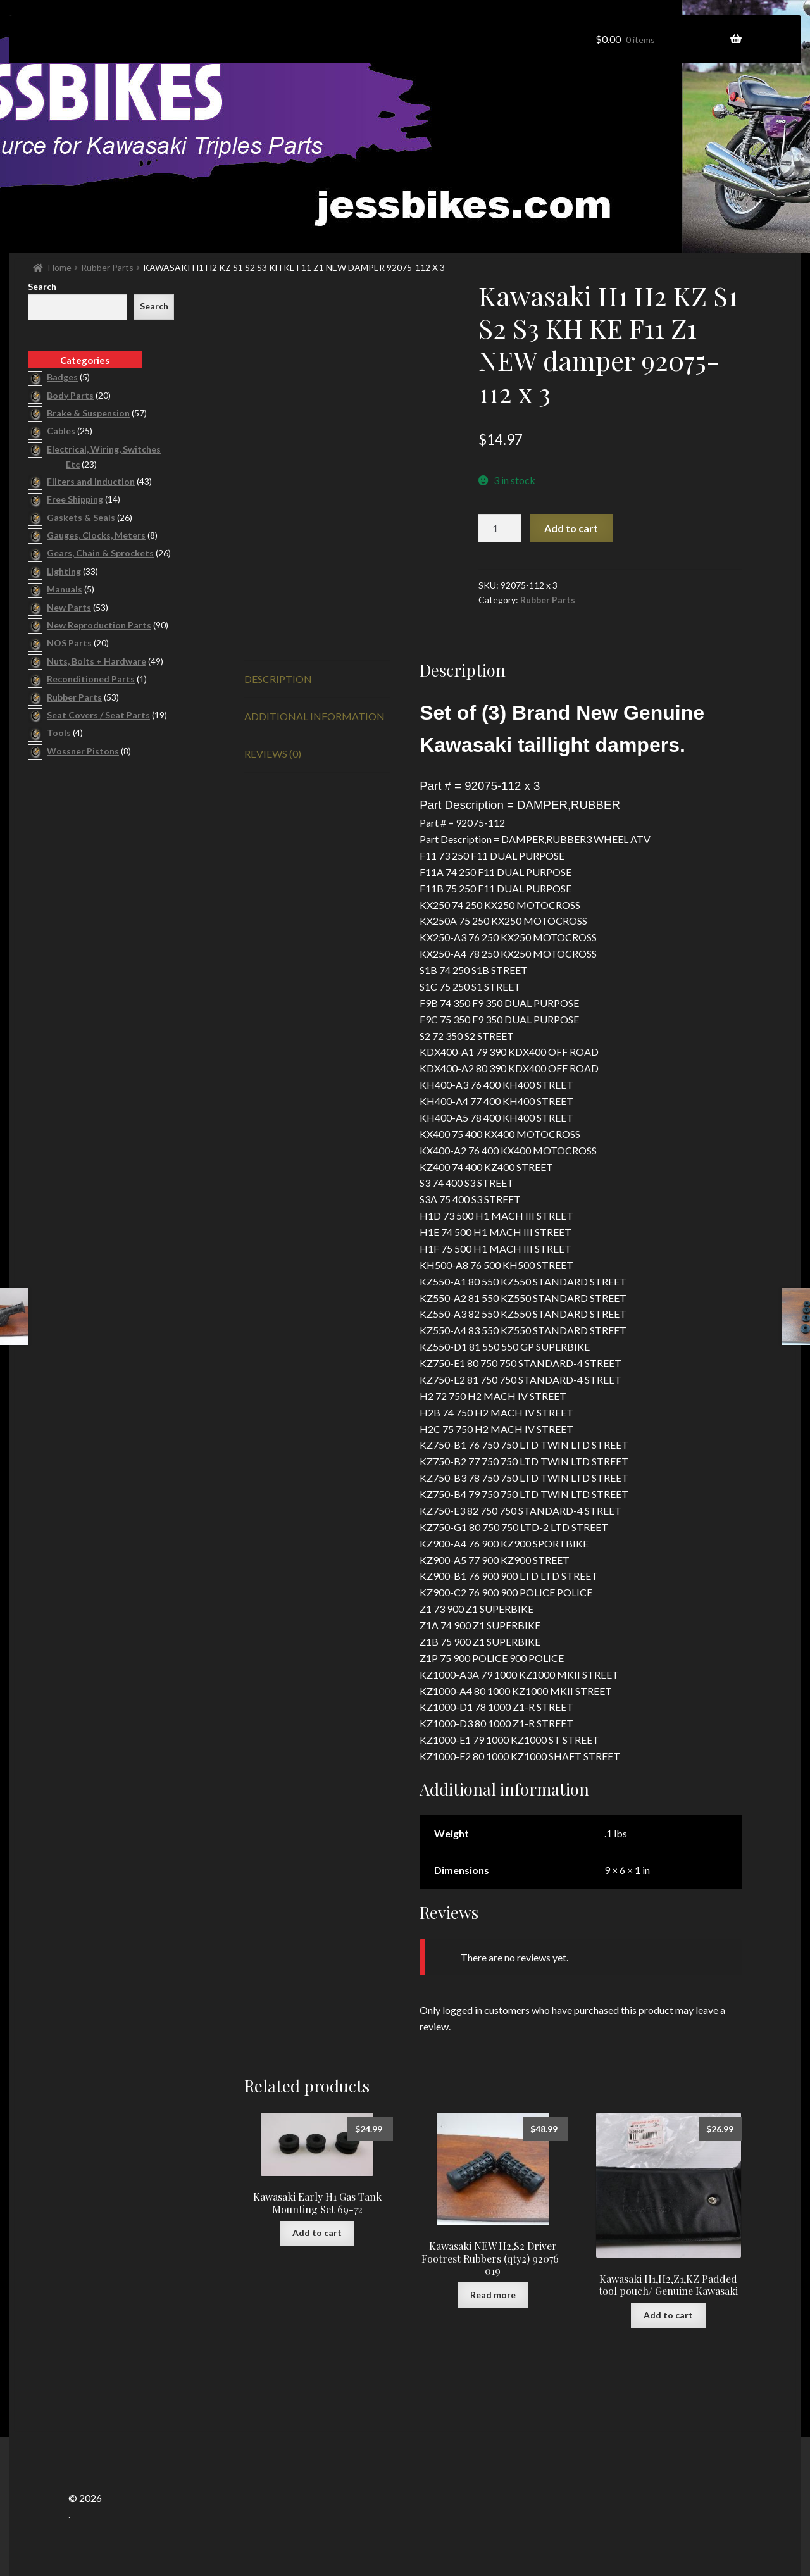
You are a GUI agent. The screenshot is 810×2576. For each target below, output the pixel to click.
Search (42, 286)
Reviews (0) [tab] (272, 753)
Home (60, 267)
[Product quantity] (499, 528)
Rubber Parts (107, 267)
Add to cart (571, 528)
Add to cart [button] (317, 2232)
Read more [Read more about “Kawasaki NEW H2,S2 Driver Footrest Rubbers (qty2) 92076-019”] (493, 2294)
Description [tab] (278, 679)
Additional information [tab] (314, 716)
